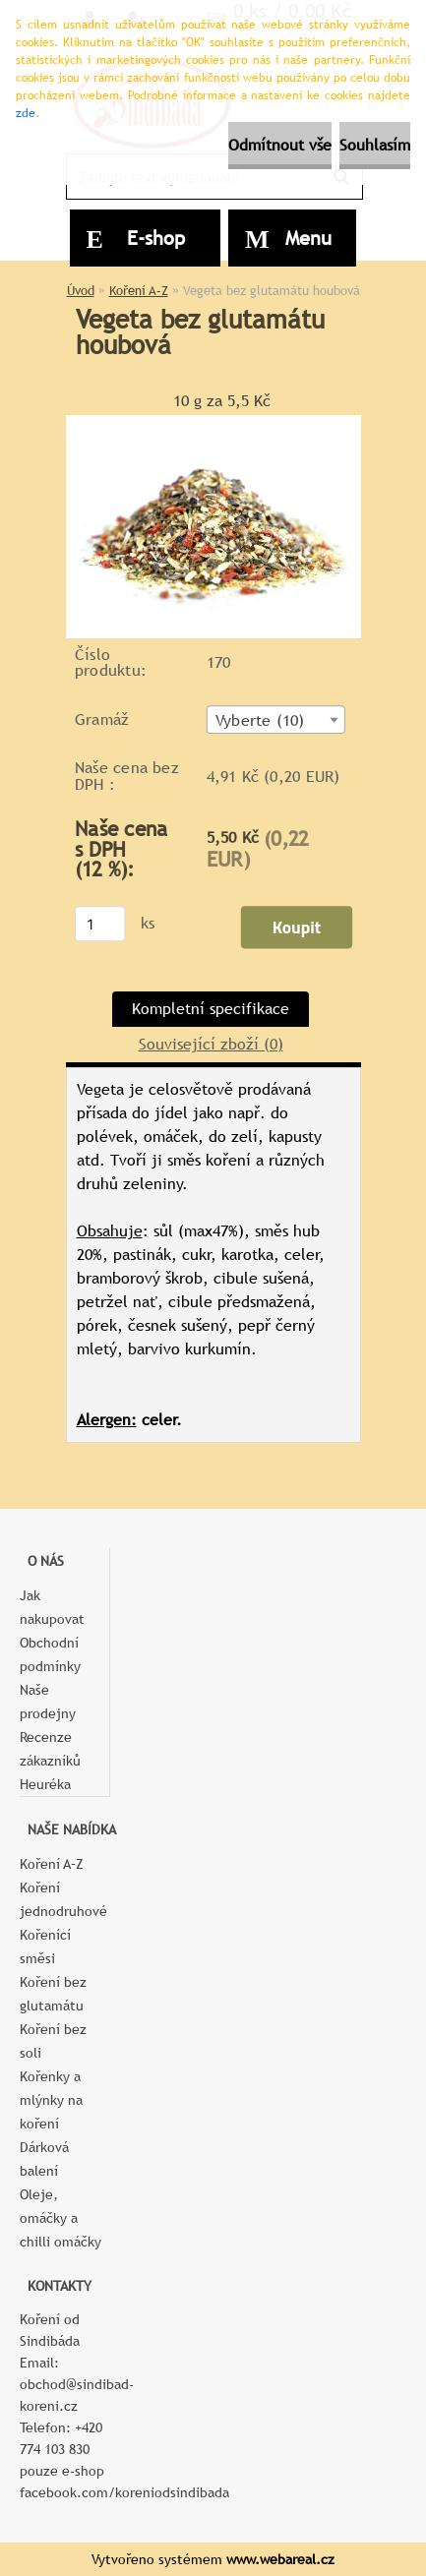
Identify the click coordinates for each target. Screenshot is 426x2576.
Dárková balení (44, 2159)
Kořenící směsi (45, 1946)
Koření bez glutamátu (53, 1993)
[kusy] (99, 923)
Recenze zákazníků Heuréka (50, 1760)
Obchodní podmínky (50, 1654)
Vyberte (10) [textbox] (259, 720)
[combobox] (275, 719)
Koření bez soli (53, 2041)
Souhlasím (374, 145)
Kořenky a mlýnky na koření (51, 2099)
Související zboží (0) (211, 1044)
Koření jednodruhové (63, 1899)
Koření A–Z (138, 290)
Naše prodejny (48, 1701)
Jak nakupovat (52, 1607)
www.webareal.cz (280, 2559)
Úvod (80, 290)
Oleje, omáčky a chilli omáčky (60, 2218)
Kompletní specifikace (210, 1008)
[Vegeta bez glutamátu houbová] (213, 422)
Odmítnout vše (280, 145)
